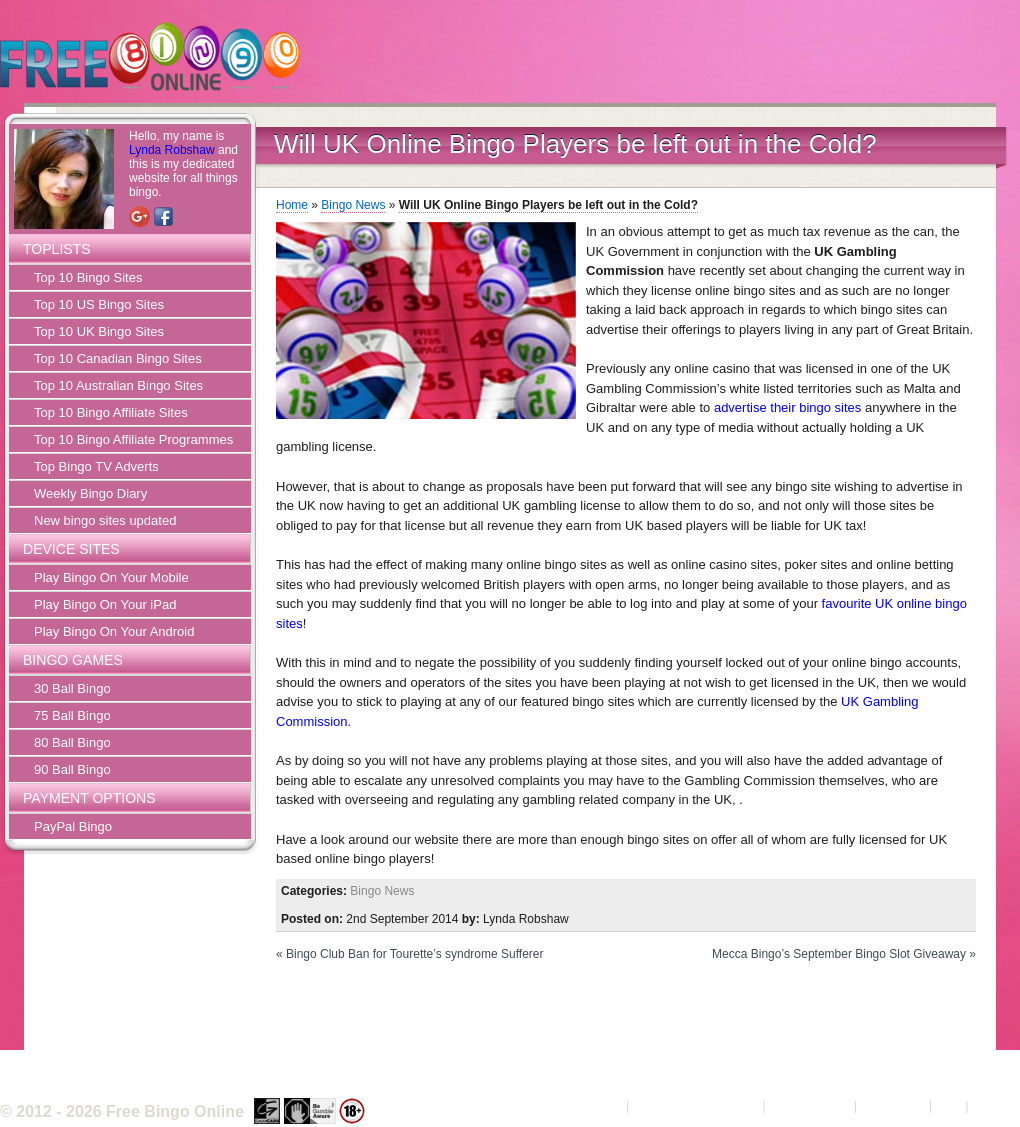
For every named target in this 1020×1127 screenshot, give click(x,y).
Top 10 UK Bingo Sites (99, 331)
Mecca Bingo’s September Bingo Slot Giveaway (839, 954)
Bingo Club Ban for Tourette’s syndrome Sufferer (414, 954)
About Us (595, 1105)
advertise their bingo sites (787, 407)
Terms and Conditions (696, 1105)
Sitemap (996, 1105)
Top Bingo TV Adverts (96, 466)
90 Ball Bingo (72, 769)
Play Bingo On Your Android (114, 631)
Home (292, 205)
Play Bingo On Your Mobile (111, 577)
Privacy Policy (809, 1105)
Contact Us (893, 1105)
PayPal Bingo (73, 826)
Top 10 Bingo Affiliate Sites (111, 412)
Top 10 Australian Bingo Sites (118, 385)
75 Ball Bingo (72, 715)
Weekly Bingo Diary (90, 493)
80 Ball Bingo (72, 742)
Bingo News (353, 205)
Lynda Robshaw (172, 150)
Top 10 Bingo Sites (88, 277)
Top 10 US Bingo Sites (99, 304)
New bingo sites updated (105, 520)
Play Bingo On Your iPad (105, 604)
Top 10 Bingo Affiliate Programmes (133, 439)
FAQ (949, 1105)
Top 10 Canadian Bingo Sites (118, 358)
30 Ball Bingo (72, 688)
